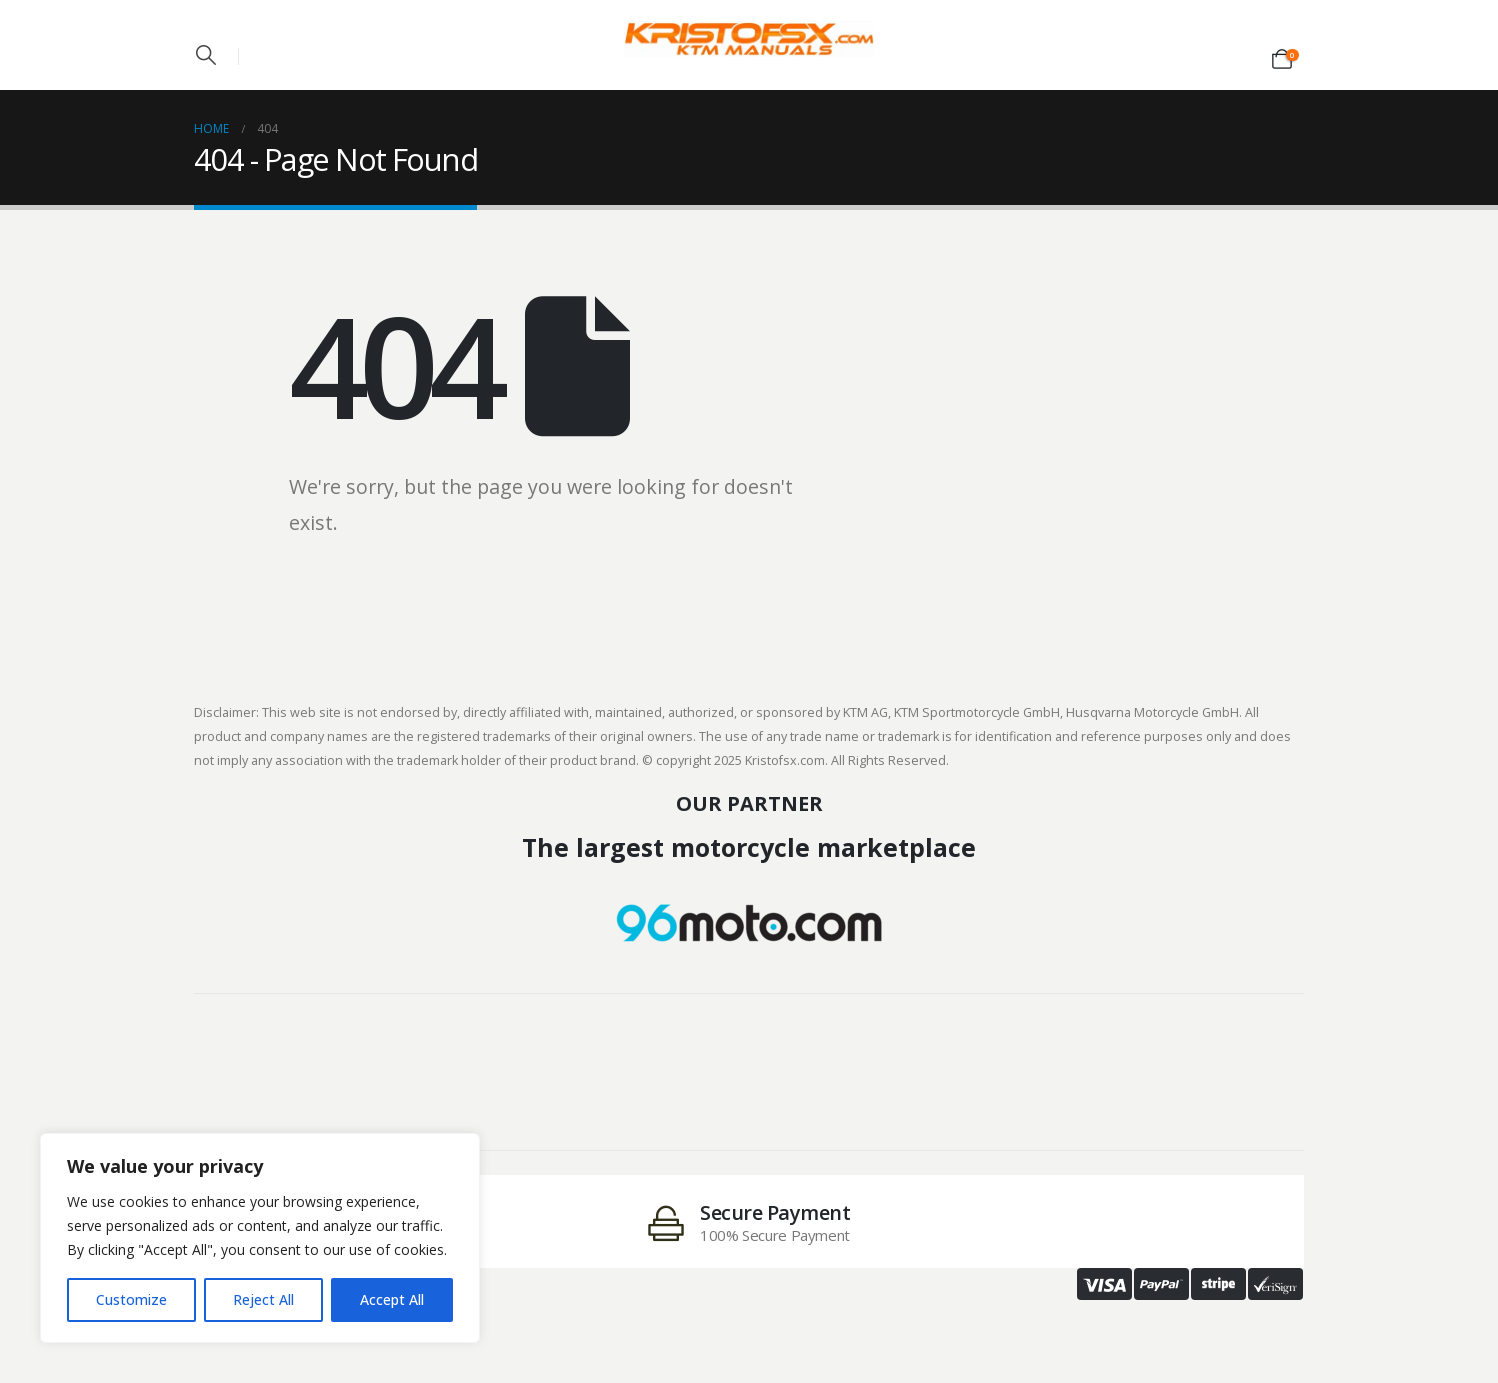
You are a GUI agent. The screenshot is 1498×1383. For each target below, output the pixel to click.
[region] (260, 1238)
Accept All (392, 1299)
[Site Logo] (749, 39)
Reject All (263, 1299)
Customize (131, 1299)
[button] (206, 55)
